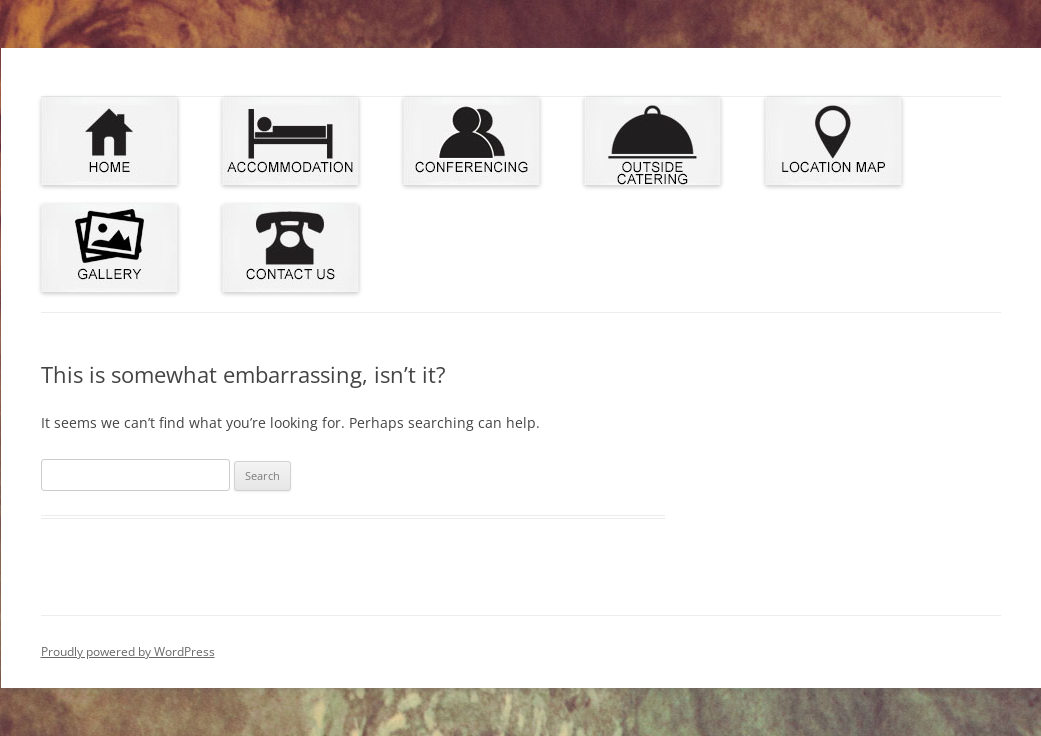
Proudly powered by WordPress (128, 651)
